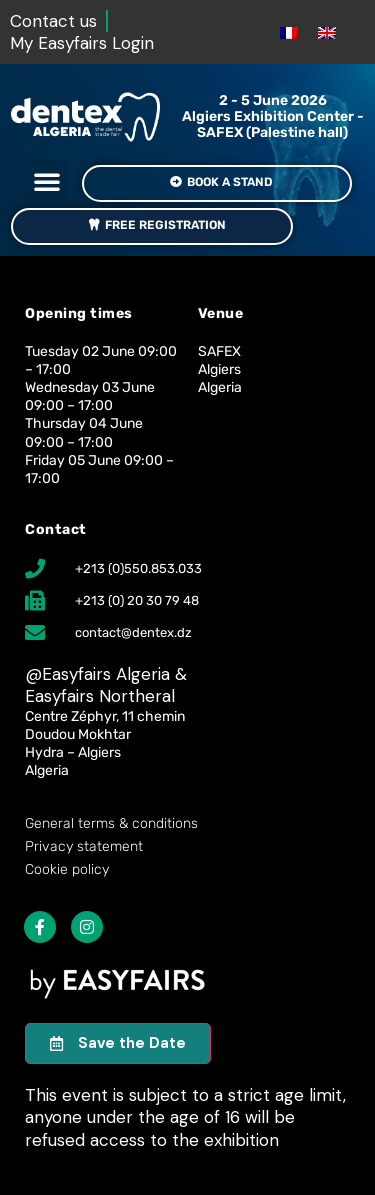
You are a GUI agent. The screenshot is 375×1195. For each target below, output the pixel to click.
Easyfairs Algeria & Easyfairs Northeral (106, 685)
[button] (47, 181)
